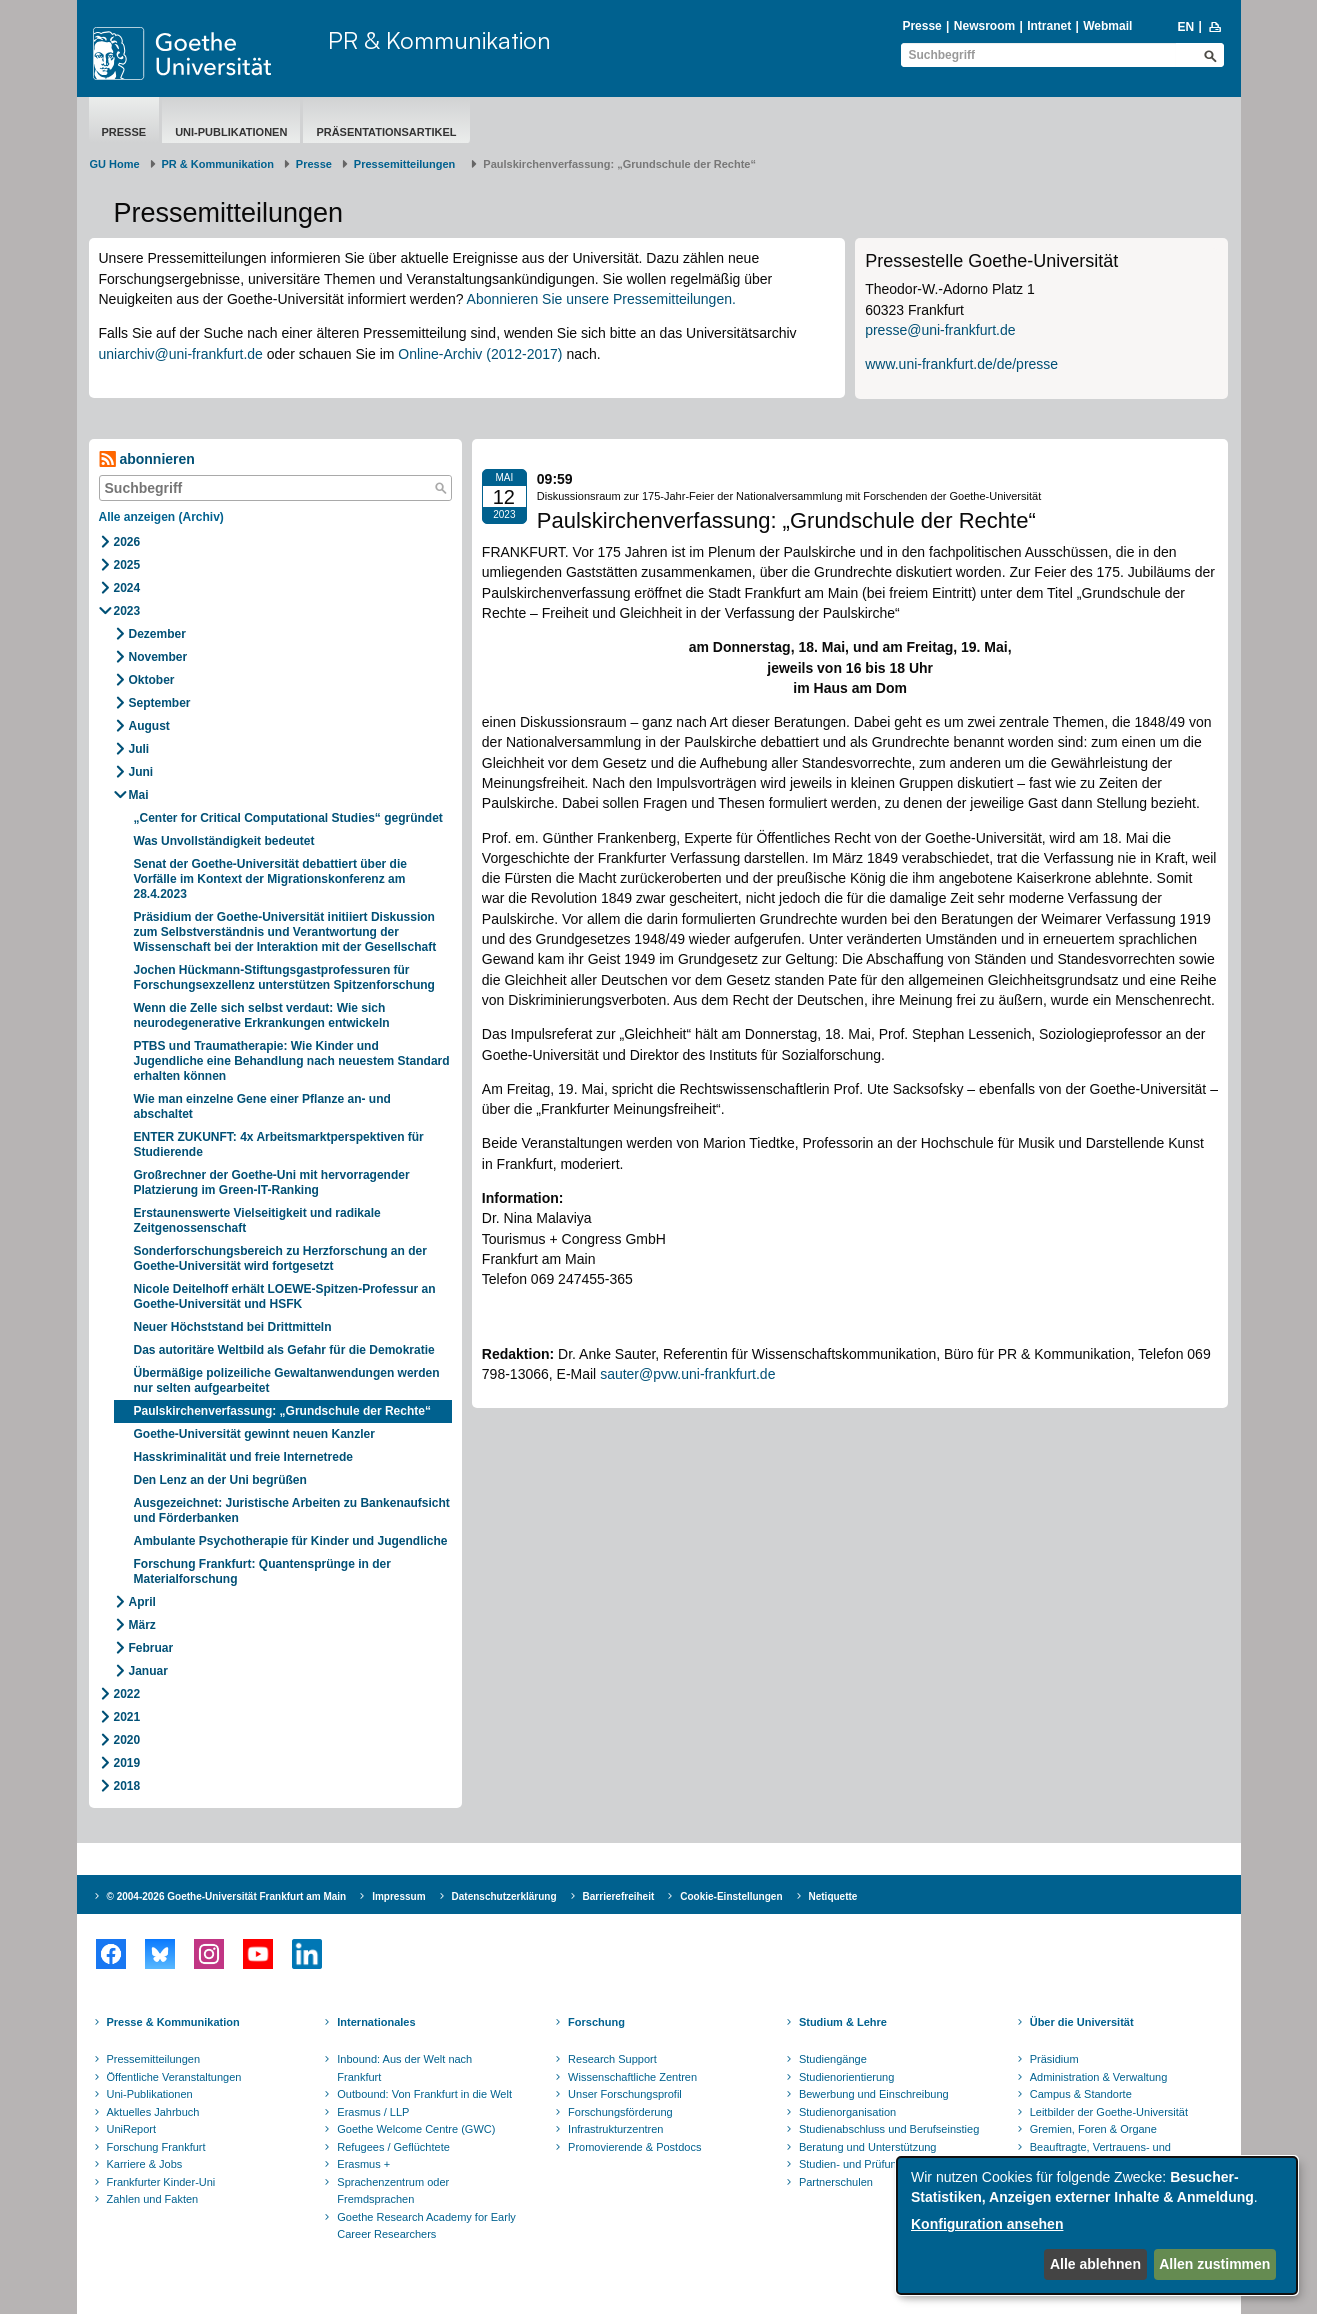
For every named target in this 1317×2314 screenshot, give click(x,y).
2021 (127, 1717)
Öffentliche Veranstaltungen (174, 2077)
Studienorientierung (846, 2077)
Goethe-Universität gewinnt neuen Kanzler (254, 1434)
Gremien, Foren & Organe (1093, 2129)
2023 (127, 611)
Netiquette (833, 1896)
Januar (148, 1671)
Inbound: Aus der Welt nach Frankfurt (404, 2068)
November (158, 657)
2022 (127, 1694)
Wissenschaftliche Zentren (632, 2077)
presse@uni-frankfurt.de (940, 330)
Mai (139, 795)
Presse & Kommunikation (173, 2022)
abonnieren (147, 459)
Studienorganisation (847, 2112)
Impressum (398, 1896)
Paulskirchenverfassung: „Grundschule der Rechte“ (282, 1411)
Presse (921, 26)
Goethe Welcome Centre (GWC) (416, 2129)
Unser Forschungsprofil (625, 2094)
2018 (127, 1786)
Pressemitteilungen (154, 2059)
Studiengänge (833, 2059)
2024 (127, 588)
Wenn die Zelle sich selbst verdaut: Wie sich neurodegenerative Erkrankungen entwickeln (262, 1015)
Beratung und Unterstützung (868, 2147)
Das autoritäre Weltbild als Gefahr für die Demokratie (284, 1350)
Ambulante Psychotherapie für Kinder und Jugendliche (291, 1541)
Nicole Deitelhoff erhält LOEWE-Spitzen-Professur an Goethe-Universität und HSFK (285, 1296)
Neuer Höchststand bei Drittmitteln (233, 1327)
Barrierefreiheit (619, 1896)
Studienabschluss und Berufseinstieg (889, 2129)
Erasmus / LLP (373, 2112)
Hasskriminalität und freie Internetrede (243, 1457)
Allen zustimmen (1214, 2264)
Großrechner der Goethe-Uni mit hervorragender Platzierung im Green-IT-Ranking (272, 1182)
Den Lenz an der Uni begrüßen (220, 1480)
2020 (127, 1740)
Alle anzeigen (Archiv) (161, 517)
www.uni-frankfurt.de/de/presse (961, 364)
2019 (127, 1763)
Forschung (596, 2022)
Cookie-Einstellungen (731, 1896)
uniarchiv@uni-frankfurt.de (181, 354)
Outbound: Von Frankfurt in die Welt (424, 2094)
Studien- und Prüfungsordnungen (880, 2164)
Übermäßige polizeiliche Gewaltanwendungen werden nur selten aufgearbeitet (287, 1380)
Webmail (1107, 26)
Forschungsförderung (620, 2112)
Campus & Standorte (1081, 2094)
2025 (127, 565)
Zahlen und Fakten (153, 2199)
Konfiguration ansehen (987, 2224)
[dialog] (1097, 2225)
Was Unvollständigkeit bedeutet (224, 841)
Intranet (1049, 26)
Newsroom (984, 26)
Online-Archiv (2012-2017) (480, 354)
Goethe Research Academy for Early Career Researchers (426, 2226)
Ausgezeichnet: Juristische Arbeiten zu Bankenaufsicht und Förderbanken (292, 1510)
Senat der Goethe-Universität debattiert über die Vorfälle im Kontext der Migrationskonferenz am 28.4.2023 (270, 879)
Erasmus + (363, 2164)
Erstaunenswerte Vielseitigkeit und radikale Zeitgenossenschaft (257, 1220)
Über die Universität (1082, 2022)
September (160, 703)
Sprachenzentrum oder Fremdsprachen (393, 2191)
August (149, 726)
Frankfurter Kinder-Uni (161, 2182)
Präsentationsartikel (386, 132)
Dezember (157, 634)
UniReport (132, 2129)
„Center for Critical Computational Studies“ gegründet (288, 818)
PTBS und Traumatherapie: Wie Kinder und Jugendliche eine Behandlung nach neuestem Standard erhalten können (292, 1061)
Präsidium (1054, 2059)
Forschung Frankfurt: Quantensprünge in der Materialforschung (262, 1571)
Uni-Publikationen (231, 132)
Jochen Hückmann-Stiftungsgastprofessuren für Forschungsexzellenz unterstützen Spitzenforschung (286, 977)
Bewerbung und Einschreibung (874, 2094)
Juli (139, 749)
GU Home (115, 164)
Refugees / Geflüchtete (393, 2147)
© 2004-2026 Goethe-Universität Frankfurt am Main (227, 1896)
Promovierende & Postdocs (634, 2147)
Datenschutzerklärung (504, 1896)
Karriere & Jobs (145, 2164)
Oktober (152, 680)
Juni (141, 772)
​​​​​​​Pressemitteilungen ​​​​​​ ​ (408, 164)
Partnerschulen (836, 2182)
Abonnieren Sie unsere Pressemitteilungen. (601, 299)
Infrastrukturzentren (615, 2129)
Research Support (612, 2059)
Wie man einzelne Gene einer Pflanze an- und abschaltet (262, 1106)
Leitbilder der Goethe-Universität (1109, 2112)
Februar (151, 1648)
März (142, 1625)
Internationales (376, 2022)
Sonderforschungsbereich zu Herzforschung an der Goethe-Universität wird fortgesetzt (280, 1258)
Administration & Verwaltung (1099, 2077)
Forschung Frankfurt (156, 2147)
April (142, 1602)
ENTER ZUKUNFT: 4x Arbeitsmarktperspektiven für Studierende (279, 1144)
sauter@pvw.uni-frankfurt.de (687, 1374)
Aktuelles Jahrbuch (153, 2112)
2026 (127, 542)
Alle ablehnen (1095, 2264)
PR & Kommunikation (439, 40)
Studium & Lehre (843, 2022)
